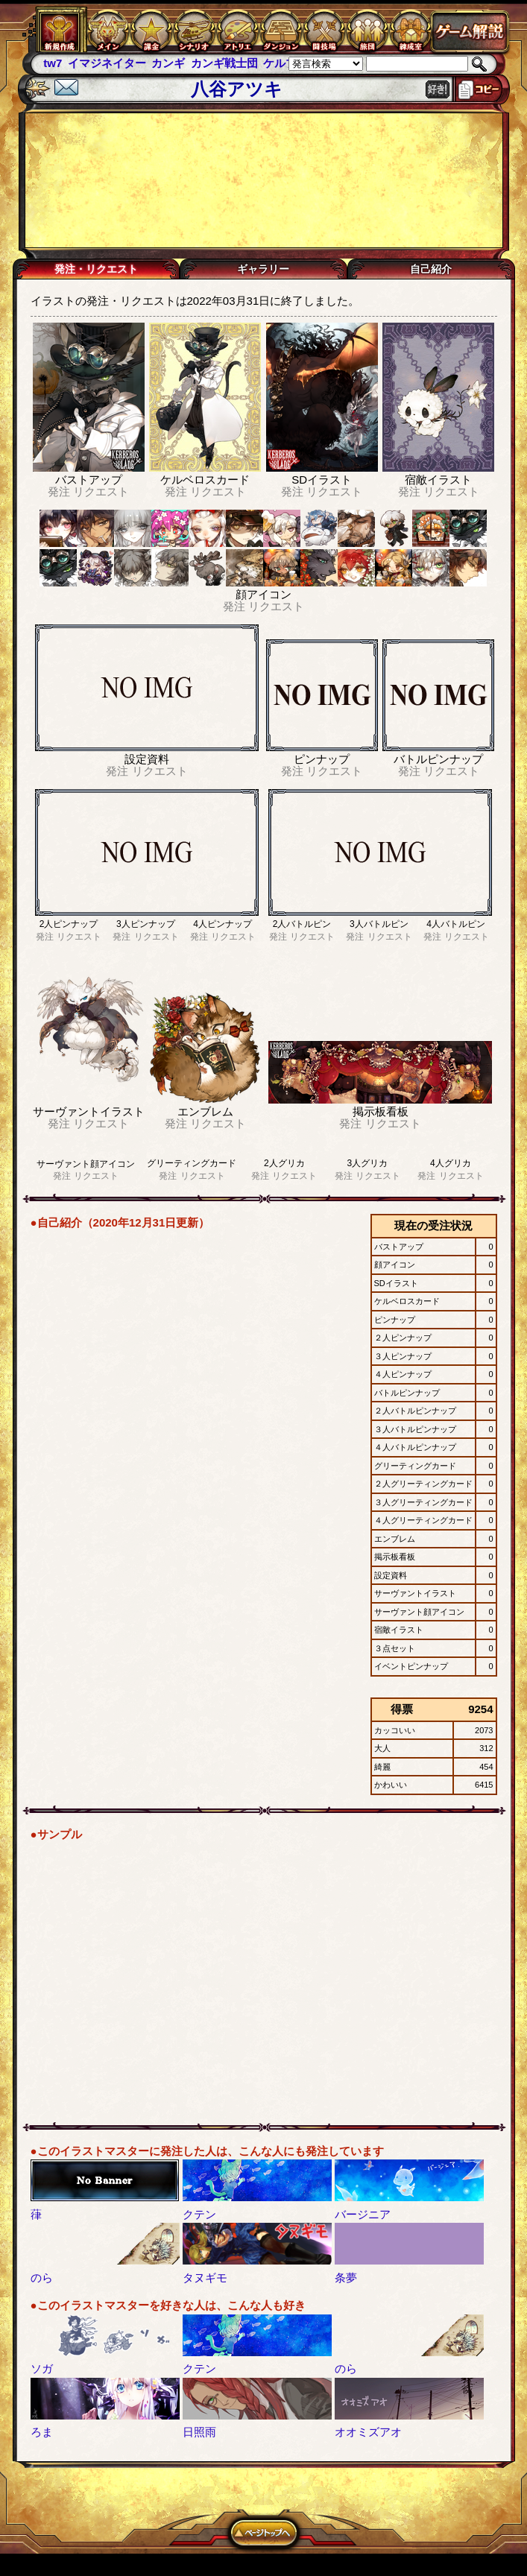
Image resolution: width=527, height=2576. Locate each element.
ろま (42, 2431)
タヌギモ (205, 2277)
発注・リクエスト (96, 269)
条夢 (346, 2277)
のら (42, 2277)
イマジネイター (107, 63)
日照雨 (199, 2431)
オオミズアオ (368, 2431)
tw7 (52, 63)
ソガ (42, 2368)
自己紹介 (431, 269)
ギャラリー (263, 269)
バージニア (363, 2214)
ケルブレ (285, 63)
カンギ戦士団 (224, 63)
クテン (199, 2214)
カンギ (168, 63)
